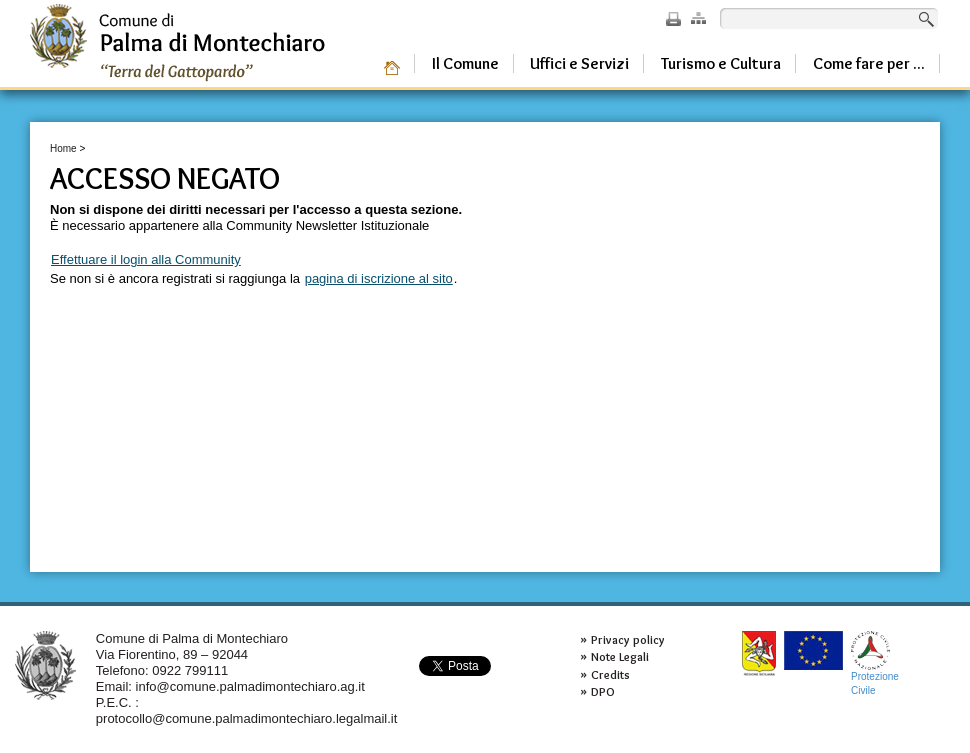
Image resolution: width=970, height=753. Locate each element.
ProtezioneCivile (875, 663)
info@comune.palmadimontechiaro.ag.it (250, 686)
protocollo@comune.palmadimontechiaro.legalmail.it (247, 718)
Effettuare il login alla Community (146, 259)
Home (63, 148)
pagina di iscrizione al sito (379, 278)
